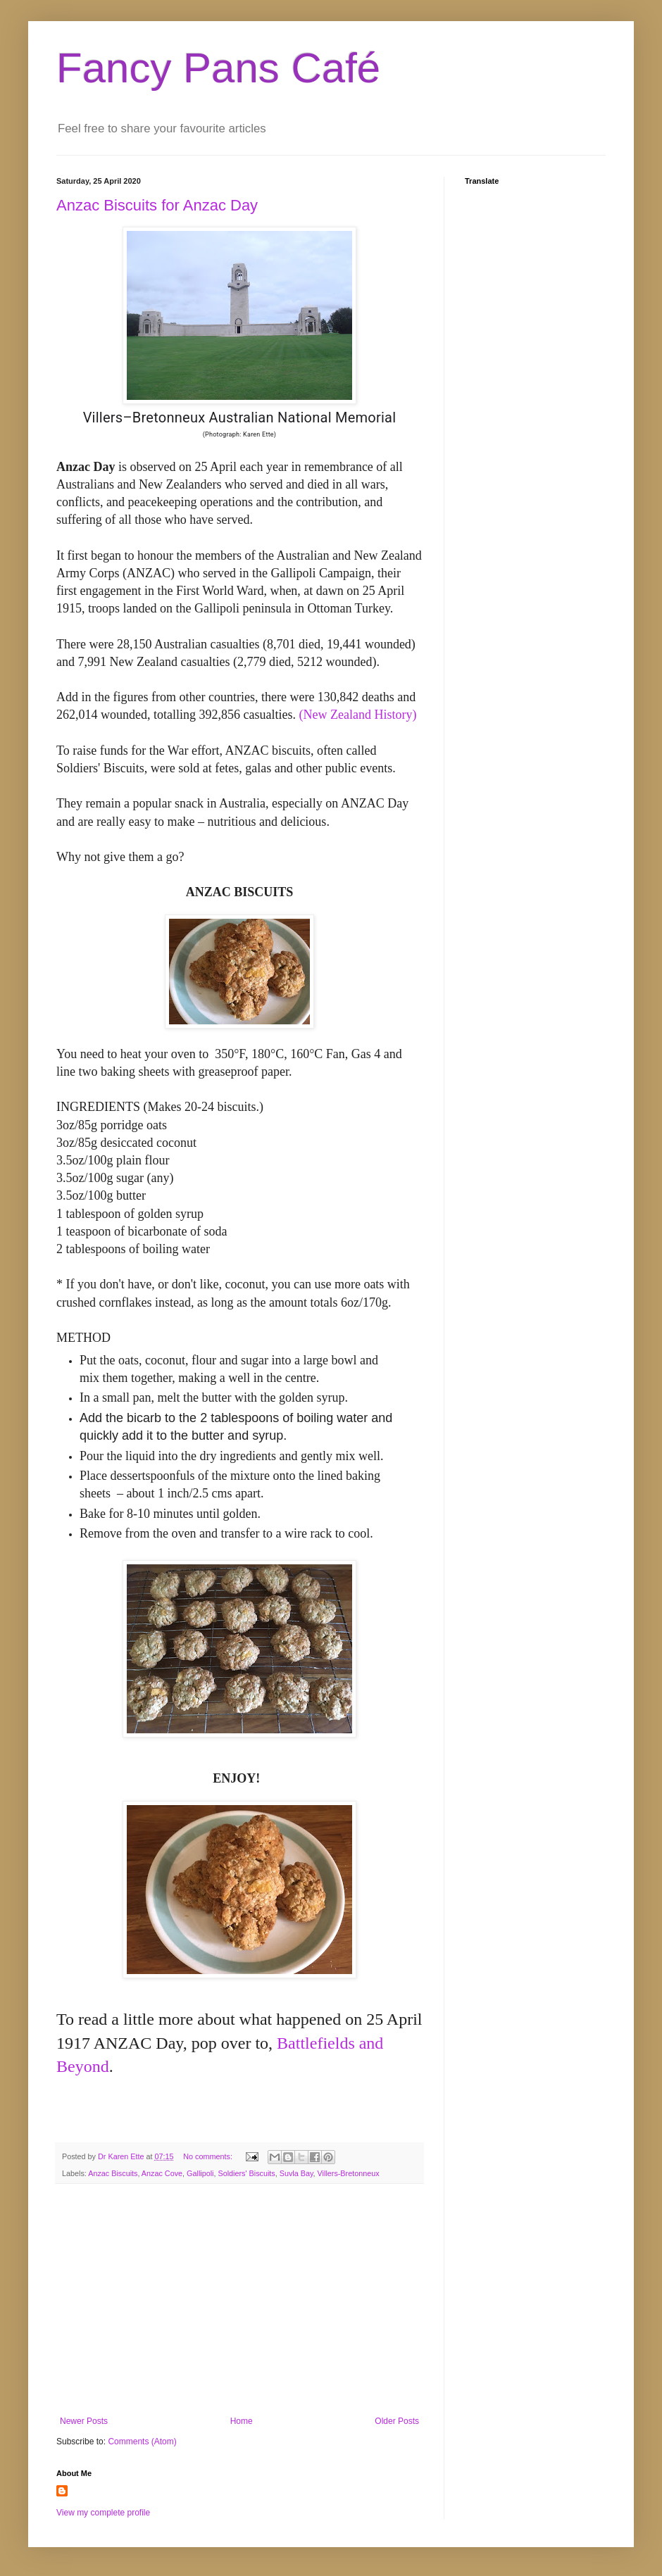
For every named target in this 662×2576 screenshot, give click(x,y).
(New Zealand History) (357, 715)
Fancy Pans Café (218, 68)
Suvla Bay (296, 2173)
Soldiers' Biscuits (246, 2173)
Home (241, 2421)
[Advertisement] (239, 2300)
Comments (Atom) (142, 2441)
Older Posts (397, 2421)
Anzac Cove (162, 2173)
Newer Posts (84, 2421)
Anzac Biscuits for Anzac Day (157, 205)
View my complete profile (103, 2513)
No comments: (209, 2156)
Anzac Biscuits (112, 2173)
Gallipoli (200, 2173)
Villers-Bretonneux (349, 2173)
